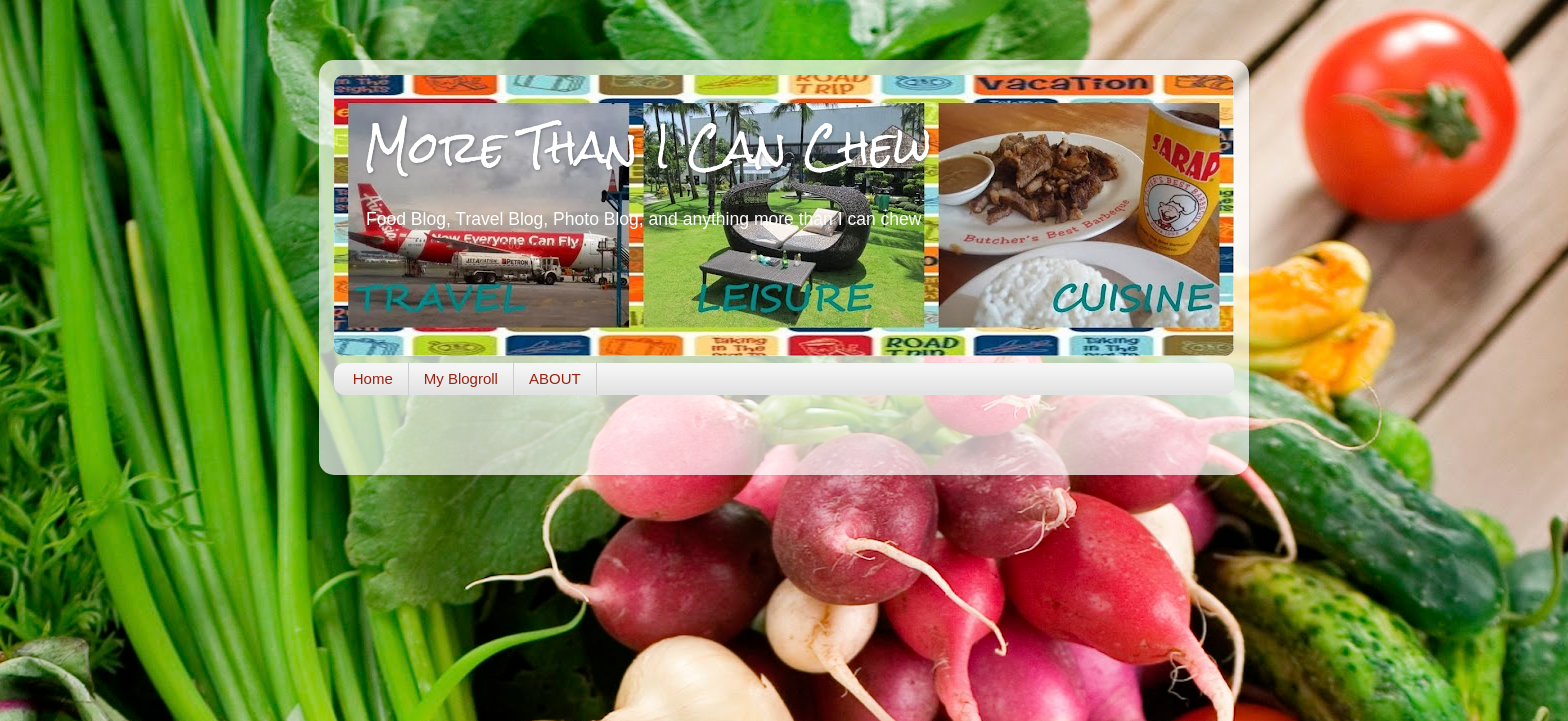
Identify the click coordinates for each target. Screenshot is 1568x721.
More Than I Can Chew (647, 146)
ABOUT (555, 378)
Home (373, 378)
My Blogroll (461, 378)
